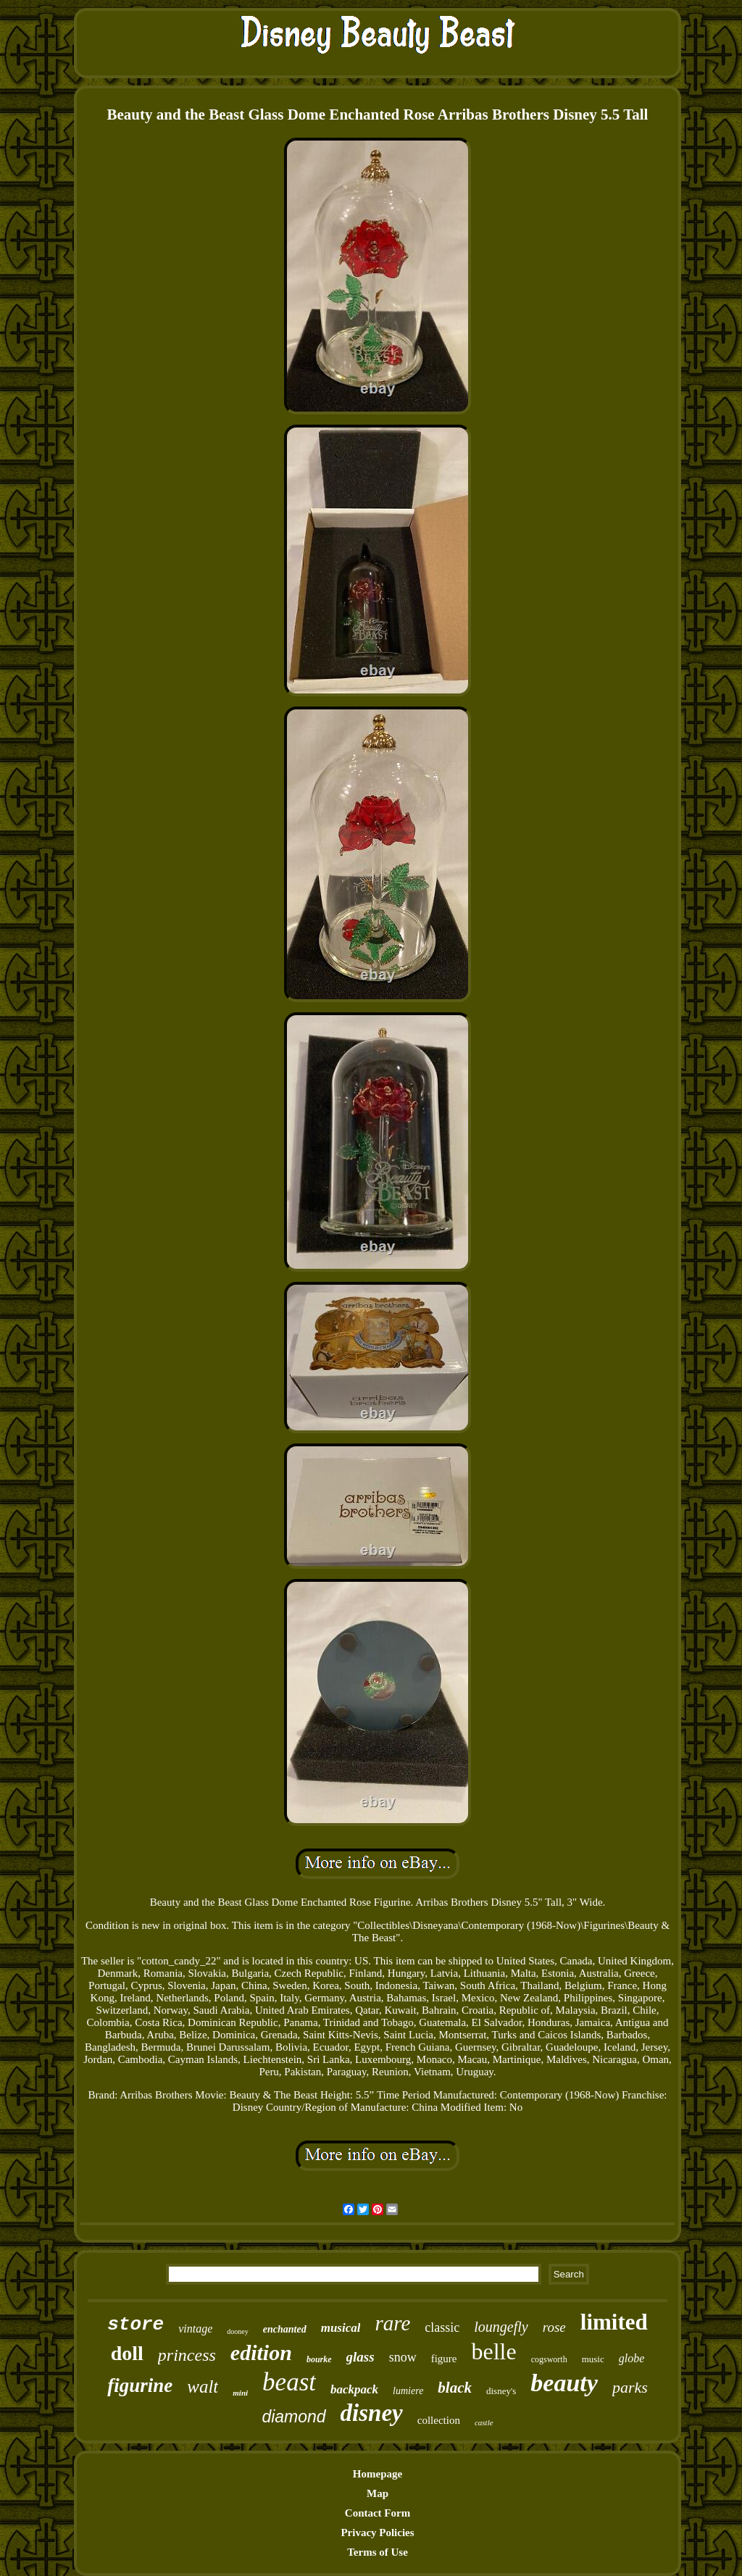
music (593, 2359)
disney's (501, 2390)
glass (360, 2356)
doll (127, 2353)
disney (372, 2413)
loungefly (501, 2327)
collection (438, 2420)
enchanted (285, 2329)
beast (289, 2382)
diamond (293, 2416)
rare (392, 2323)
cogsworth (549, 2359)
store (135, 2324)
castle (484, 2422)
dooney (237, 2331)
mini (240, 2392)
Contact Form (377, 2513)
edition (261, 2352)
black (455, 2387)
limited (614, 2322)
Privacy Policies (377, 2532)
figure (444, 2358)
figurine (139, 2385)
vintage (195, 2328)
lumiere (408, 2390)
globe (632, 2358)
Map (377, 2493)
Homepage (377, 2474)
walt (202, 2386)
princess (187, 2355)
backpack (354, 2389)
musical (341, 2328)
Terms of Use (377, 2552)
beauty (564, 2382)
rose (554, 2327)
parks (630, 2387)
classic (442, 2327)
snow (403, 2357)
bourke (319, 2359)
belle (493, 2351)
